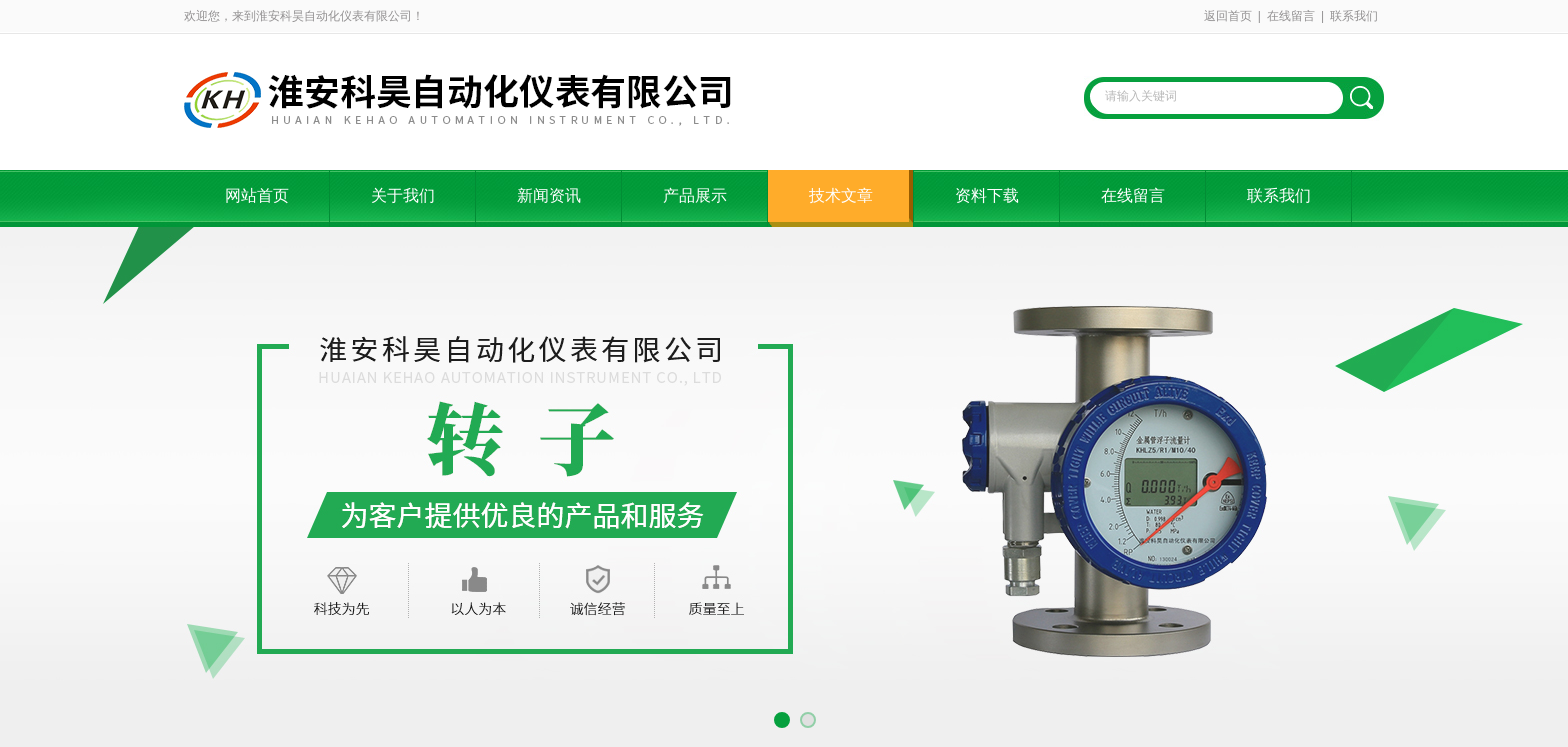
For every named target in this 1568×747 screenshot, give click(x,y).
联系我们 (1354, 16)
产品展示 (695, 195)
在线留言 (1291, 16)
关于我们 (403, 195)
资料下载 (987, 195)
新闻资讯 (549, 195)
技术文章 (841, 195)
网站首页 (257, 195)
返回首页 (1228, 16)
